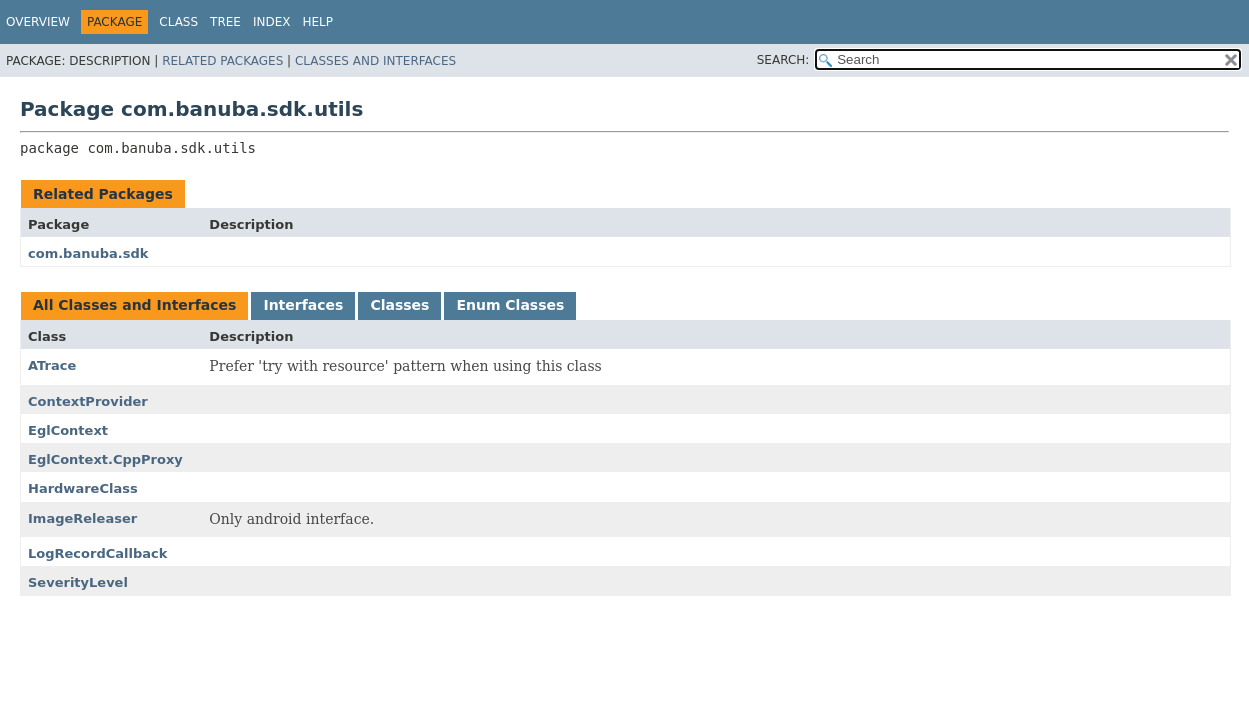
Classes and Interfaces (375, 61)
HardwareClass (83, 488)
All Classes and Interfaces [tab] (134, 305)
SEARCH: (783, 60)
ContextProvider (88, 401)
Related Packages (222, 61)
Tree (225, 22)
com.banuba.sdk (88, 253)
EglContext (68, 430)
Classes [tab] (399, 305)
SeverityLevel (78, 582)
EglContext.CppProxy (105, 459)
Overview (38, 22)
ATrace (52, 365)
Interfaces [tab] (303, 305)
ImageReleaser (82, 518)
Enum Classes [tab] (510, 305)
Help (318, 22)
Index (272, 22)
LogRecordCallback (97, 553)
